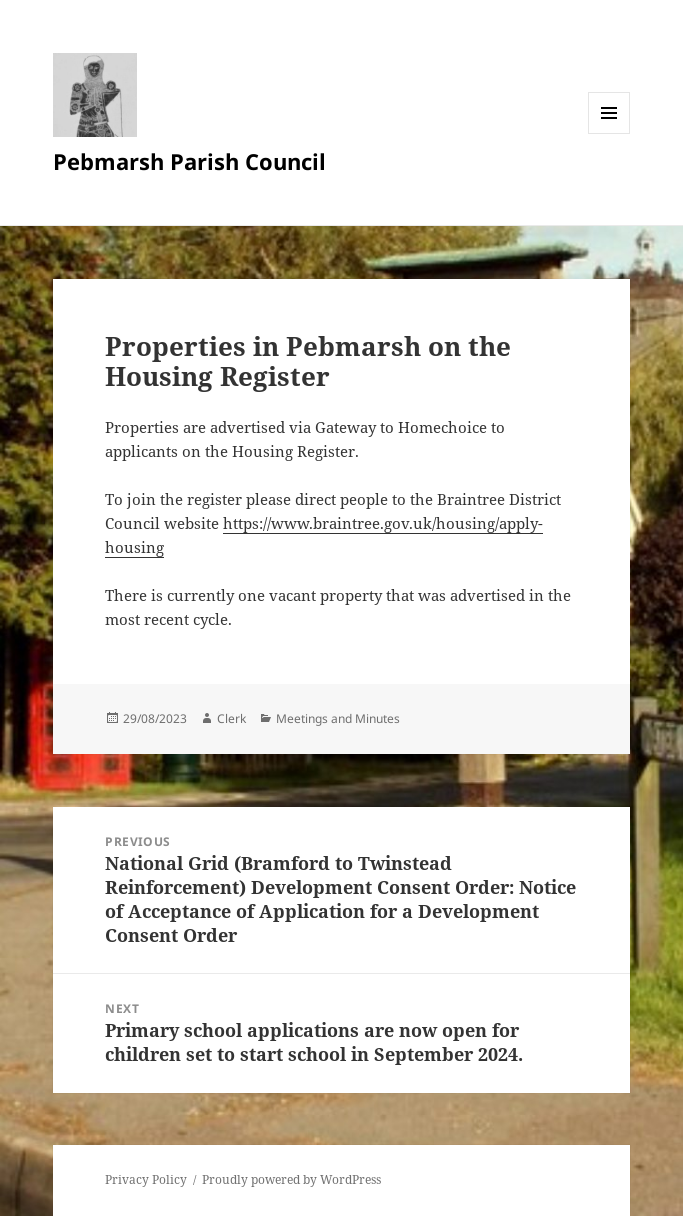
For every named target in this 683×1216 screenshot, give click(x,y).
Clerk (231, 718)
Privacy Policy (146, 1179)
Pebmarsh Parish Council (189, 161)
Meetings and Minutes (338, 718)
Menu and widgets (609, 133)
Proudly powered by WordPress (291, 1179)
